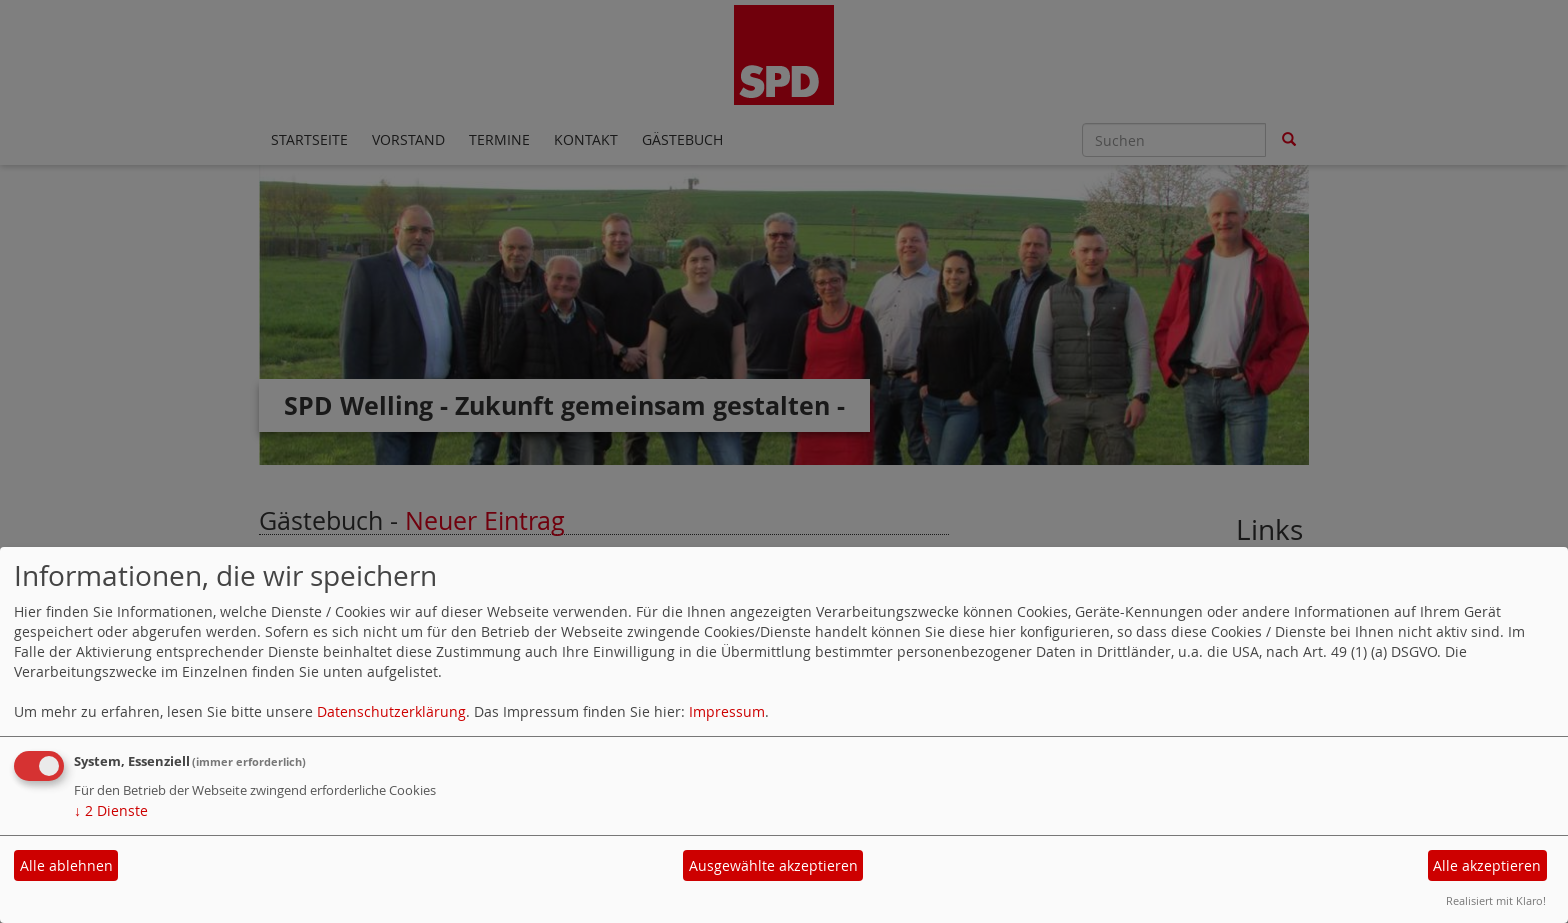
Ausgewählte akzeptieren (773, 865)
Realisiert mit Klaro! (1496, 900)
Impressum (727, 711)
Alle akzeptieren (1487, 865)
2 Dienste (111, 810)
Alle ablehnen (66, 865)
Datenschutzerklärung (391, 711)
